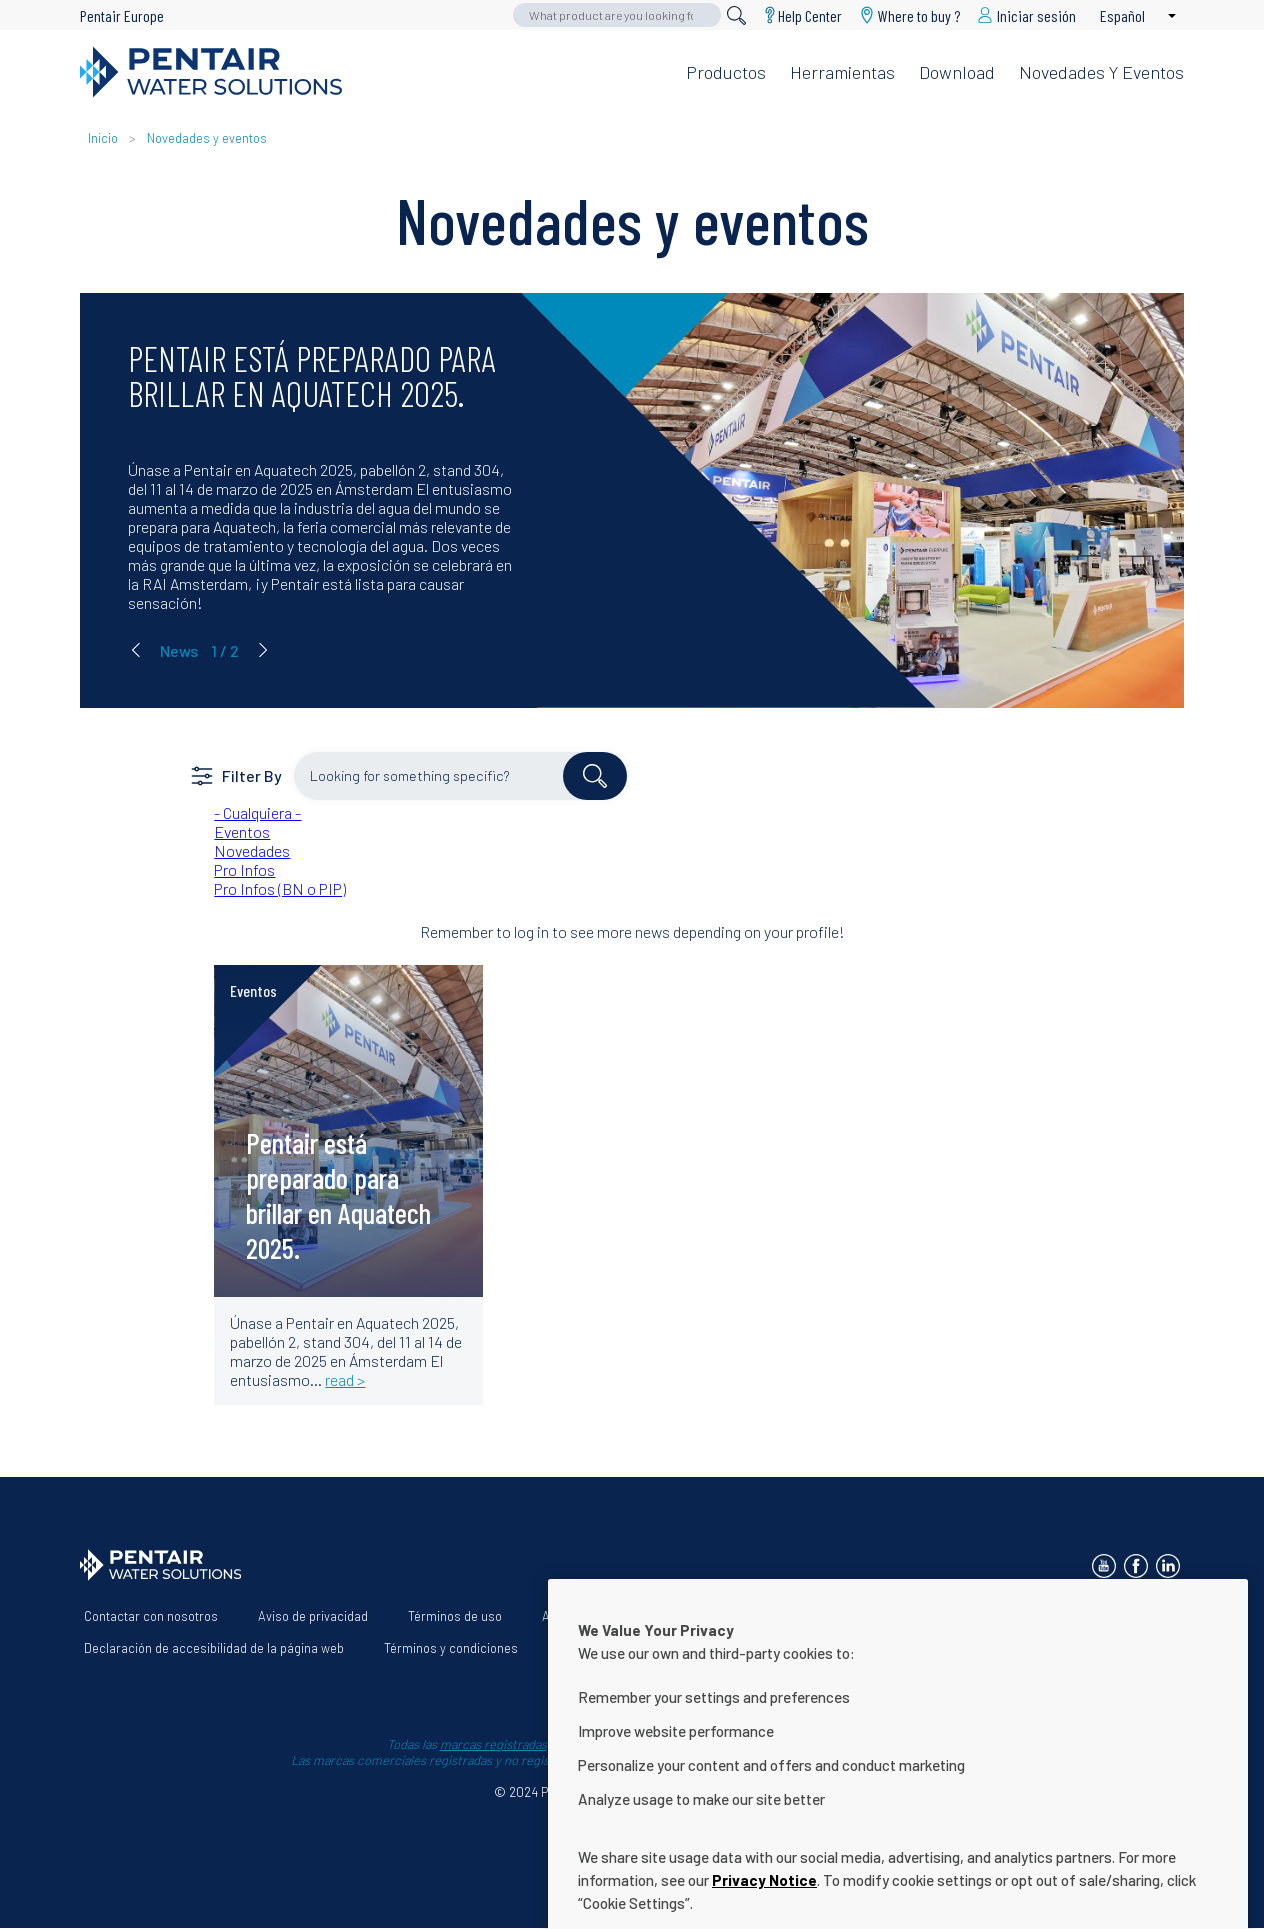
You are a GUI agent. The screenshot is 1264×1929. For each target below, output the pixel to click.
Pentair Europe (122, 15)
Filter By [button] (252, 775)
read (260, 1006)
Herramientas (842, 72)
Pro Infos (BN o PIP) (280, 888)
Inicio (104, 138)
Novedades (252, 850)
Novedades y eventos (1101, 72)
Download (957, 72)
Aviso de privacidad (313, 1616)
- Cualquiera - (257, 812)
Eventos (242, 831)
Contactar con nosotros (151, 1616)
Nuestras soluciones (752, 1616)
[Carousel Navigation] (199, 650)
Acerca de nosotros (598, 1616)
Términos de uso (455, 1616)
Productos (726, 72)
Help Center (810, 15)
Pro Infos (244, 869)
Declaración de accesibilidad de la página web (214, 1648)
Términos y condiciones (451, 1648)
